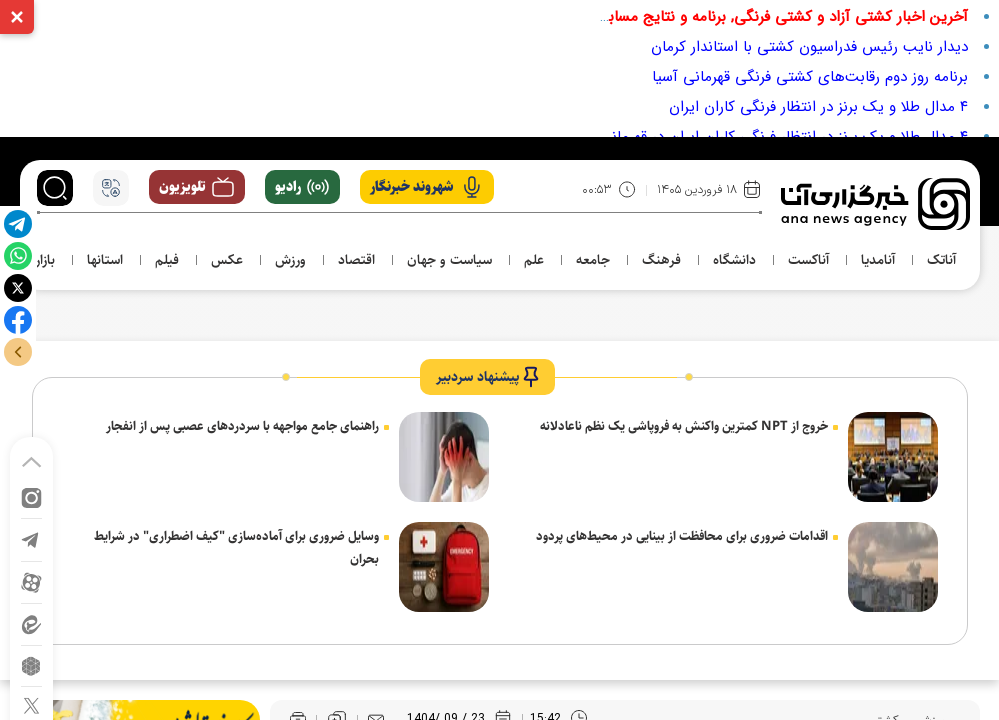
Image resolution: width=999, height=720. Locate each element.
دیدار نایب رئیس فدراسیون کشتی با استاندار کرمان (809, 47)
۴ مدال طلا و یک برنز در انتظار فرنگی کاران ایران (818, 107)
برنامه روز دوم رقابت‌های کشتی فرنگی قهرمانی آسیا (810, 77)
